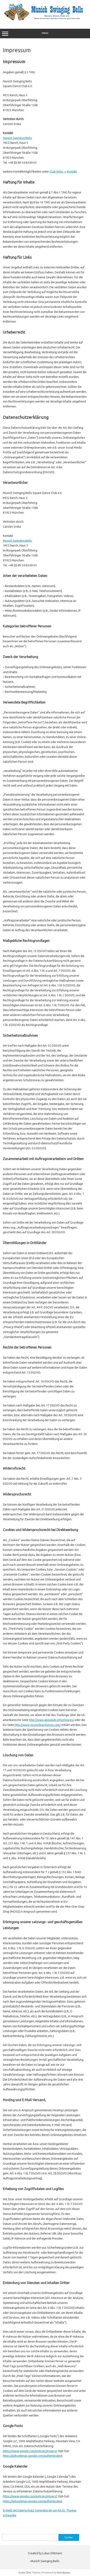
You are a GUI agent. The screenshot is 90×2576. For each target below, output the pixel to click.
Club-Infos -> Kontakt (63, 171)
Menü (45, 33)
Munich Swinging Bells (17, 138)
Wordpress (63, 2572)
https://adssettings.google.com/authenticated (32, 2455)
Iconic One (25, 2572)
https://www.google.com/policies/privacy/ (30, 2451)
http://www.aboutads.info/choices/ (51, 1720)
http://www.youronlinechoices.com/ (38, 1725)
